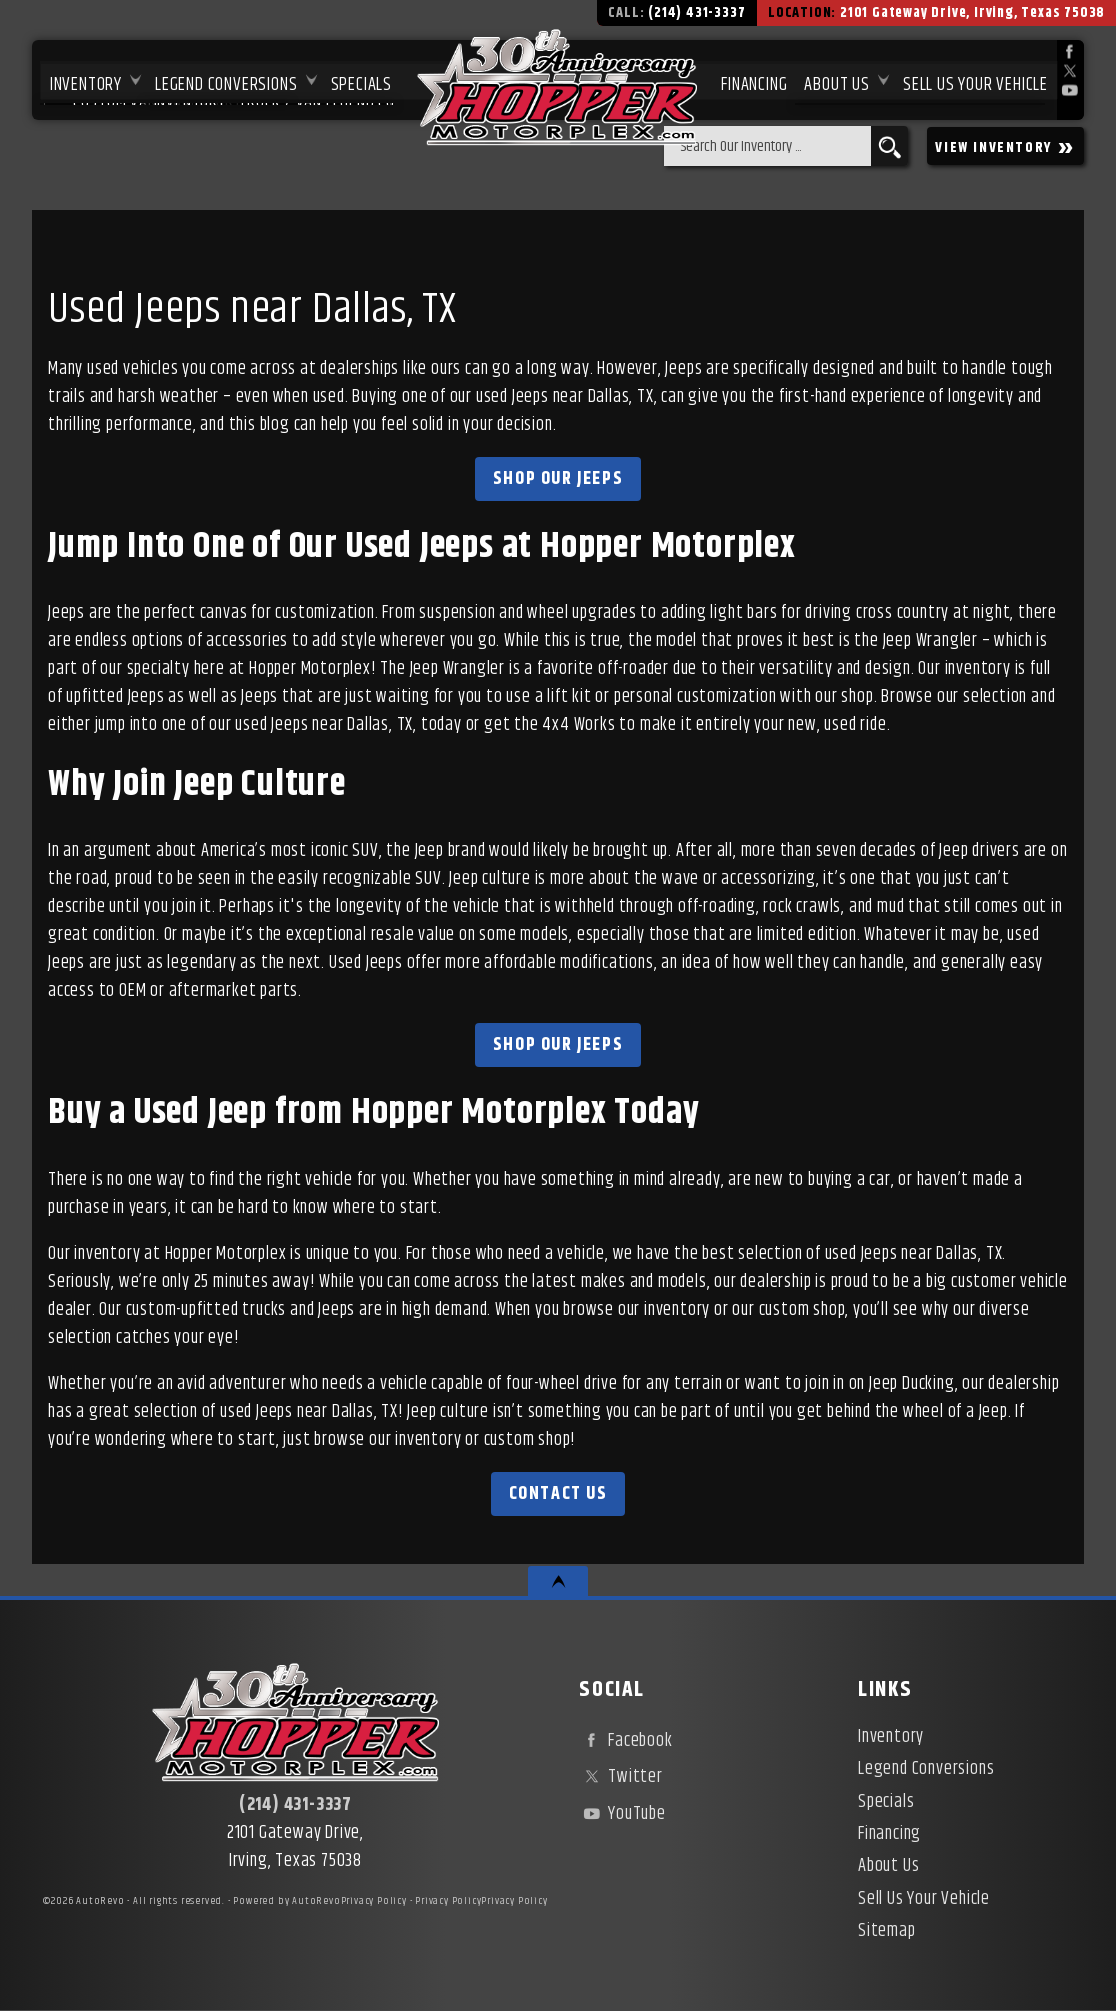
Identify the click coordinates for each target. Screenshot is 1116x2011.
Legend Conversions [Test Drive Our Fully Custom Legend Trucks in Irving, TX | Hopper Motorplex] (223, 81)
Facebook (625, 1741)
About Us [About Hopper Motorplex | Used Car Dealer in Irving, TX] (836, 81)
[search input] (767, 146)
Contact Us (558, 1494)
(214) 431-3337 (295, 1805)
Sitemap (887, 1931)
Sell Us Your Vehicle (975, 81)
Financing (889, 1834)
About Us (888, 1866)
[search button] (889, 146)
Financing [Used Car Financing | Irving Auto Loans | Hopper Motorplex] (752, 81)
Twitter (620, 1777)
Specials (358, 81)
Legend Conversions (926, 1769)
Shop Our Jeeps (558, 479)
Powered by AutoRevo (286, 1901)
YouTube (622, 1814)
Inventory (82, 81)
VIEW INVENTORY (1005, 146)
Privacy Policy (374, 1901)
